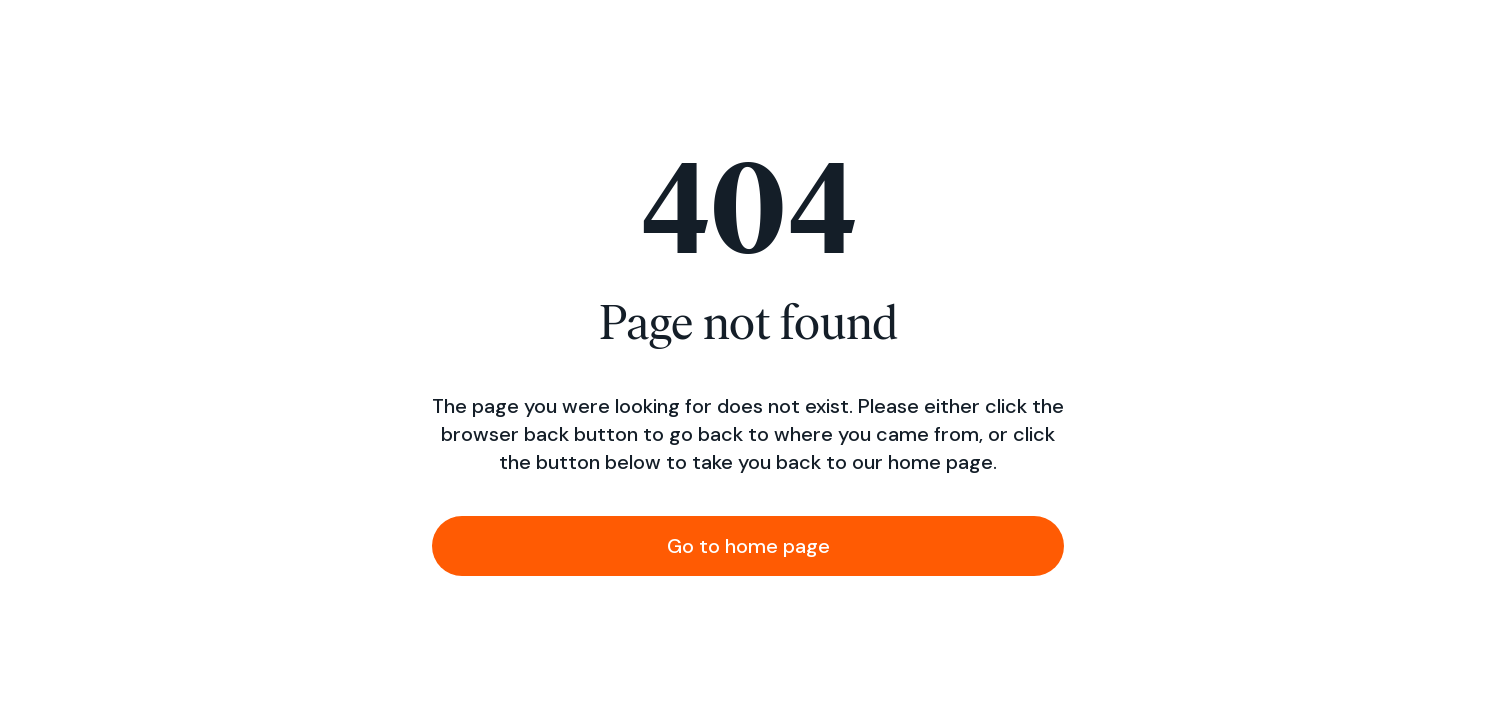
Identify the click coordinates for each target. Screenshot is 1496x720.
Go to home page (748, 546)
